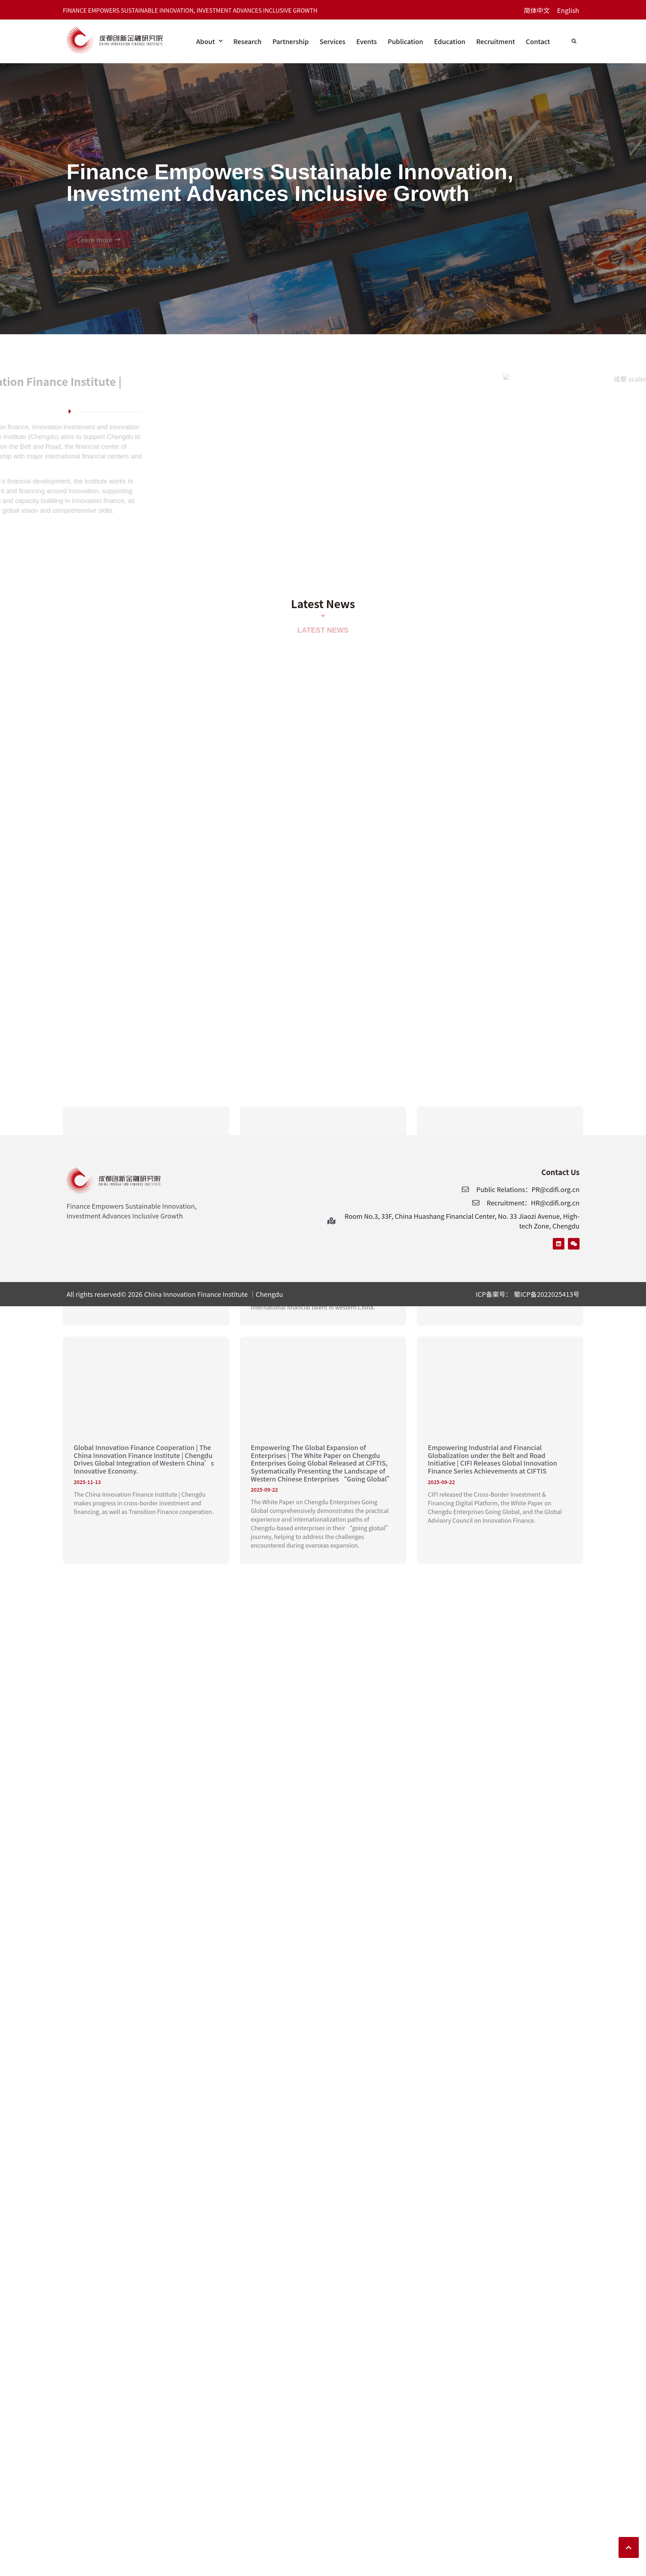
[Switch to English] (568, 10)
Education (449, 41)
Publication (405, 41)
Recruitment (495, 41)
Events (366, 41)
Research (247, 41)
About (209, 41)
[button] (574, 41)
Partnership (290, 41)
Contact (538, 41)
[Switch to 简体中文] (537, 10)
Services (332, 41)
